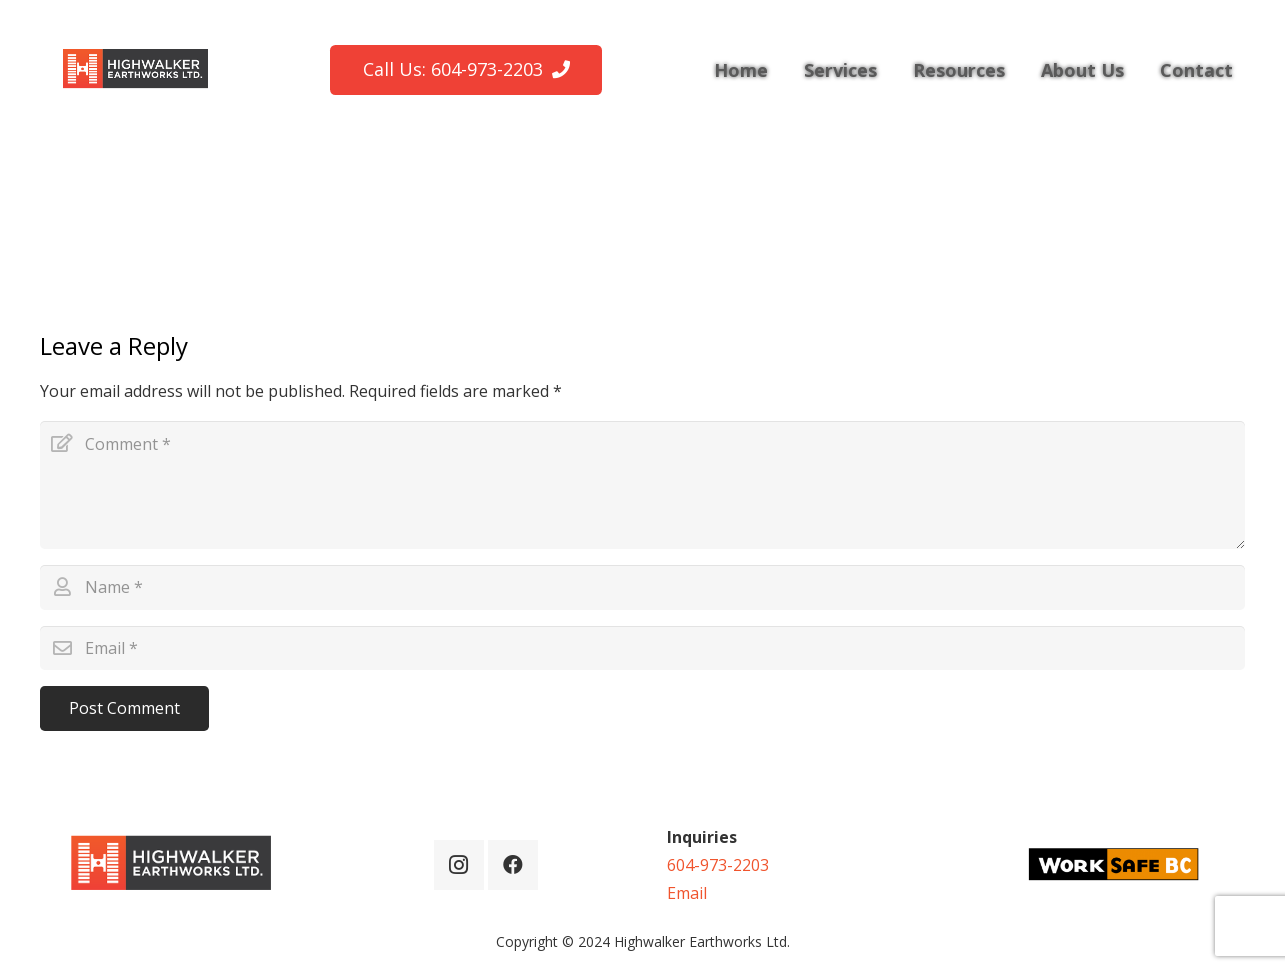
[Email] (642, 648)
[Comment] (642, 485)
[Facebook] (513, 865)
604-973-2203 (718, 865)
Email (687, 893)
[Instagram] (459, 865)
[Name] (642, 587)
